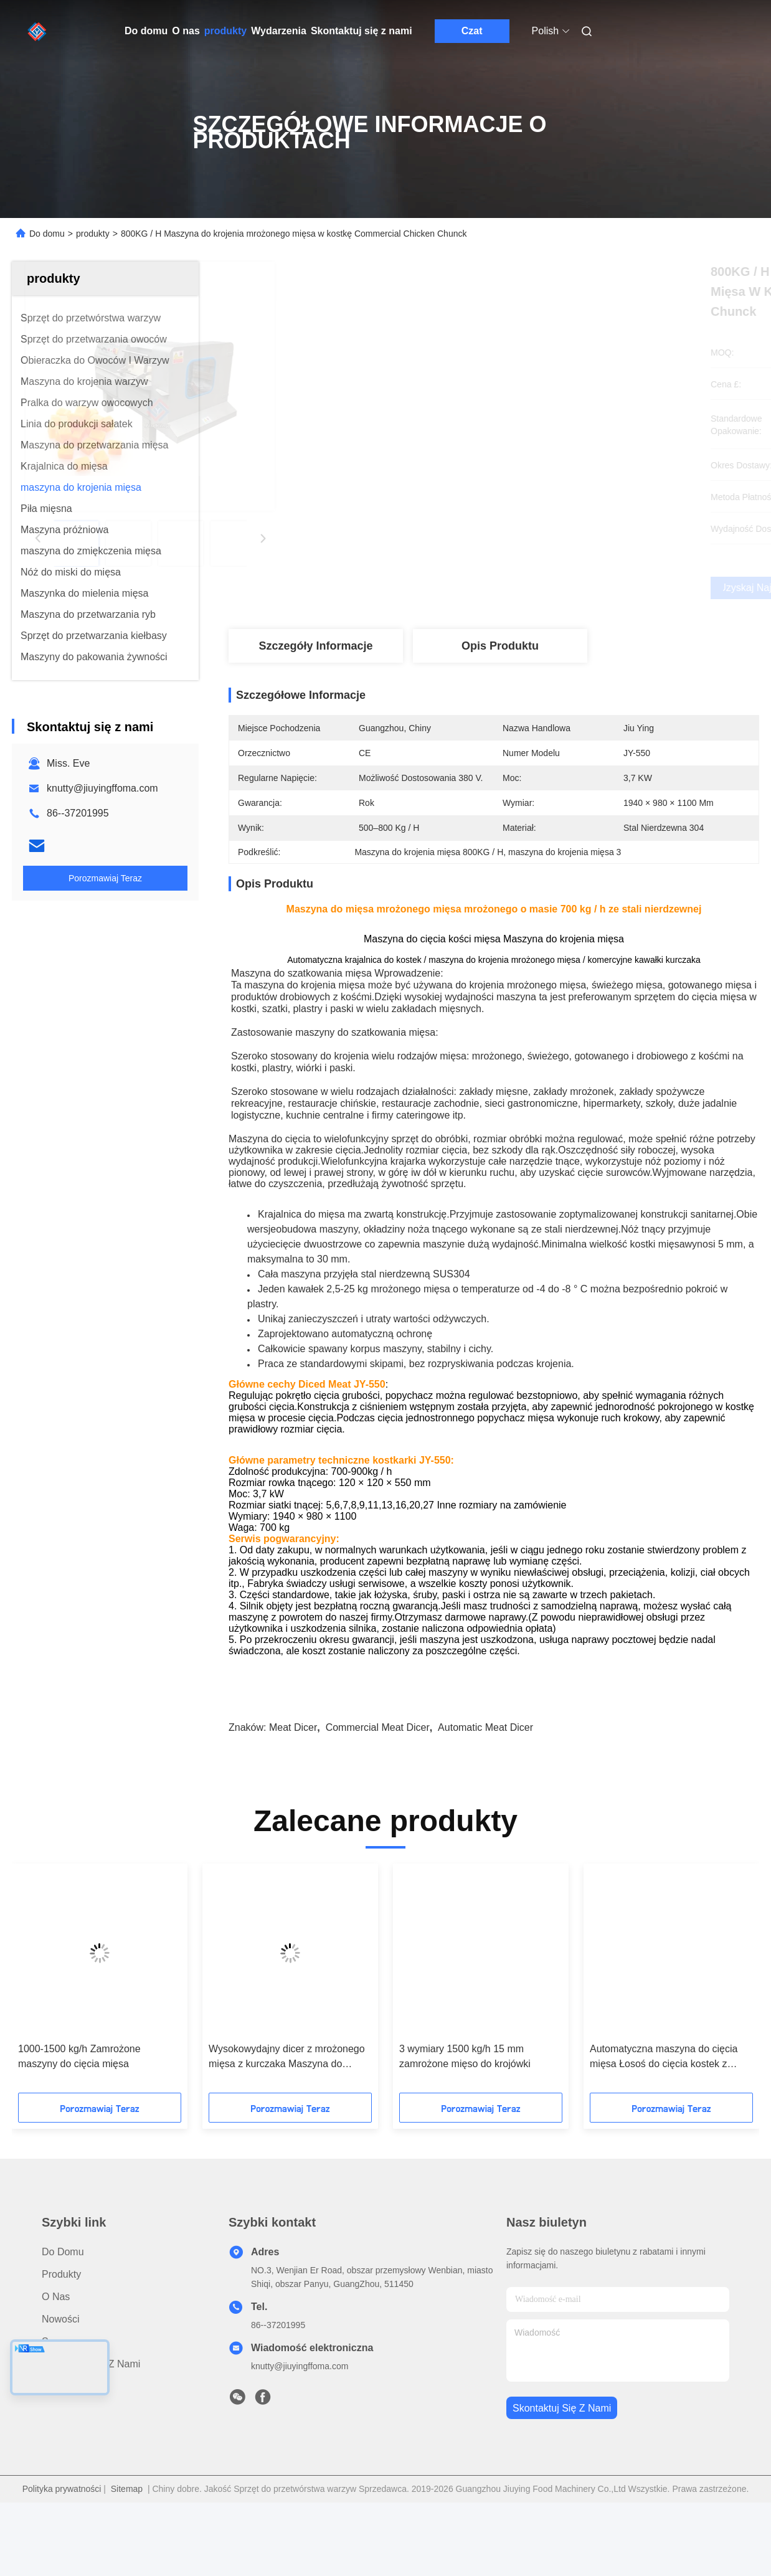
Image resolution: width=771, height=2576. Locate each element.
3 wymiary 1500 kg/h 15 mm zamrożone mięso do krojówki (465, 2101)
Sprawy (58, 2386)
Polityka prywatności (62, 2534)
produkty (225, 31)
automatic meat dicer (485, 1772)
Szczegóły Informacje (315, 646)
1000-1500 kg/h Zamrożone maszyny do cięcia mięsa (79, 2101)
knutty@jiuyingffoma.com (102, 788)
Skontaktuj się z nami (361, 31)
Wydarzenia (278, 31)
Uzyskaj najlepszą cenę (560, 588)
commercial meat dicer (378, 1772)
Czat (472, 31)
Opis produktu (500, 646)
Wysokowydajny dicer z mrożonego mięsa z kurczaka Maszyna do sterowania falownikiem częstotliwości (287, 2102)
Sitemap (127, 2534)
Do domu (146, 31)
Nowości (60, 2364)
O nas (185, 31)
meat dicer (293, 1772)
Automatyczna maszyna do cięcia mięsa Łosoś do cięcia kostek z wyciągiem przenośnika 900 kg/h (663, 2102)
